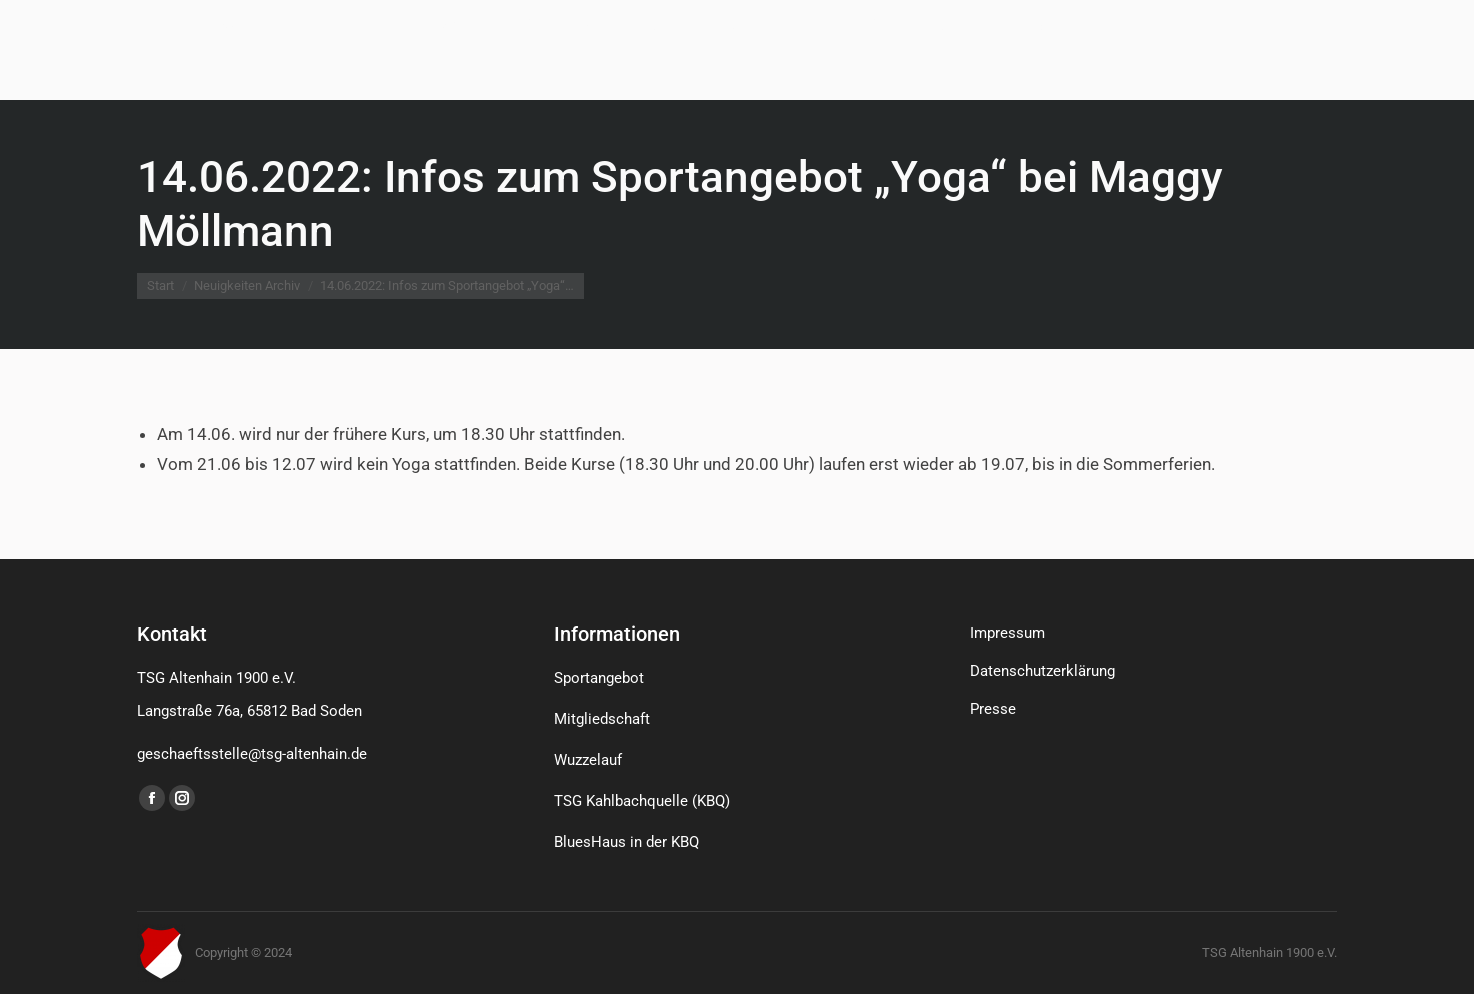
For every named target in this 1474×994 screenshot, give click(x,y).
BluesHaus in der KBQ (626, 842)
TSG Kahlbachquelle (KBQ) (642, 801)
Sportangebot (599, 678)
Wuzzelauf (588, 760)
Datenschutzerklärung (1042, 671)
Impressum (1007, 633)
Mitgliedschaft (602, 719)
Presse (993, 709)
